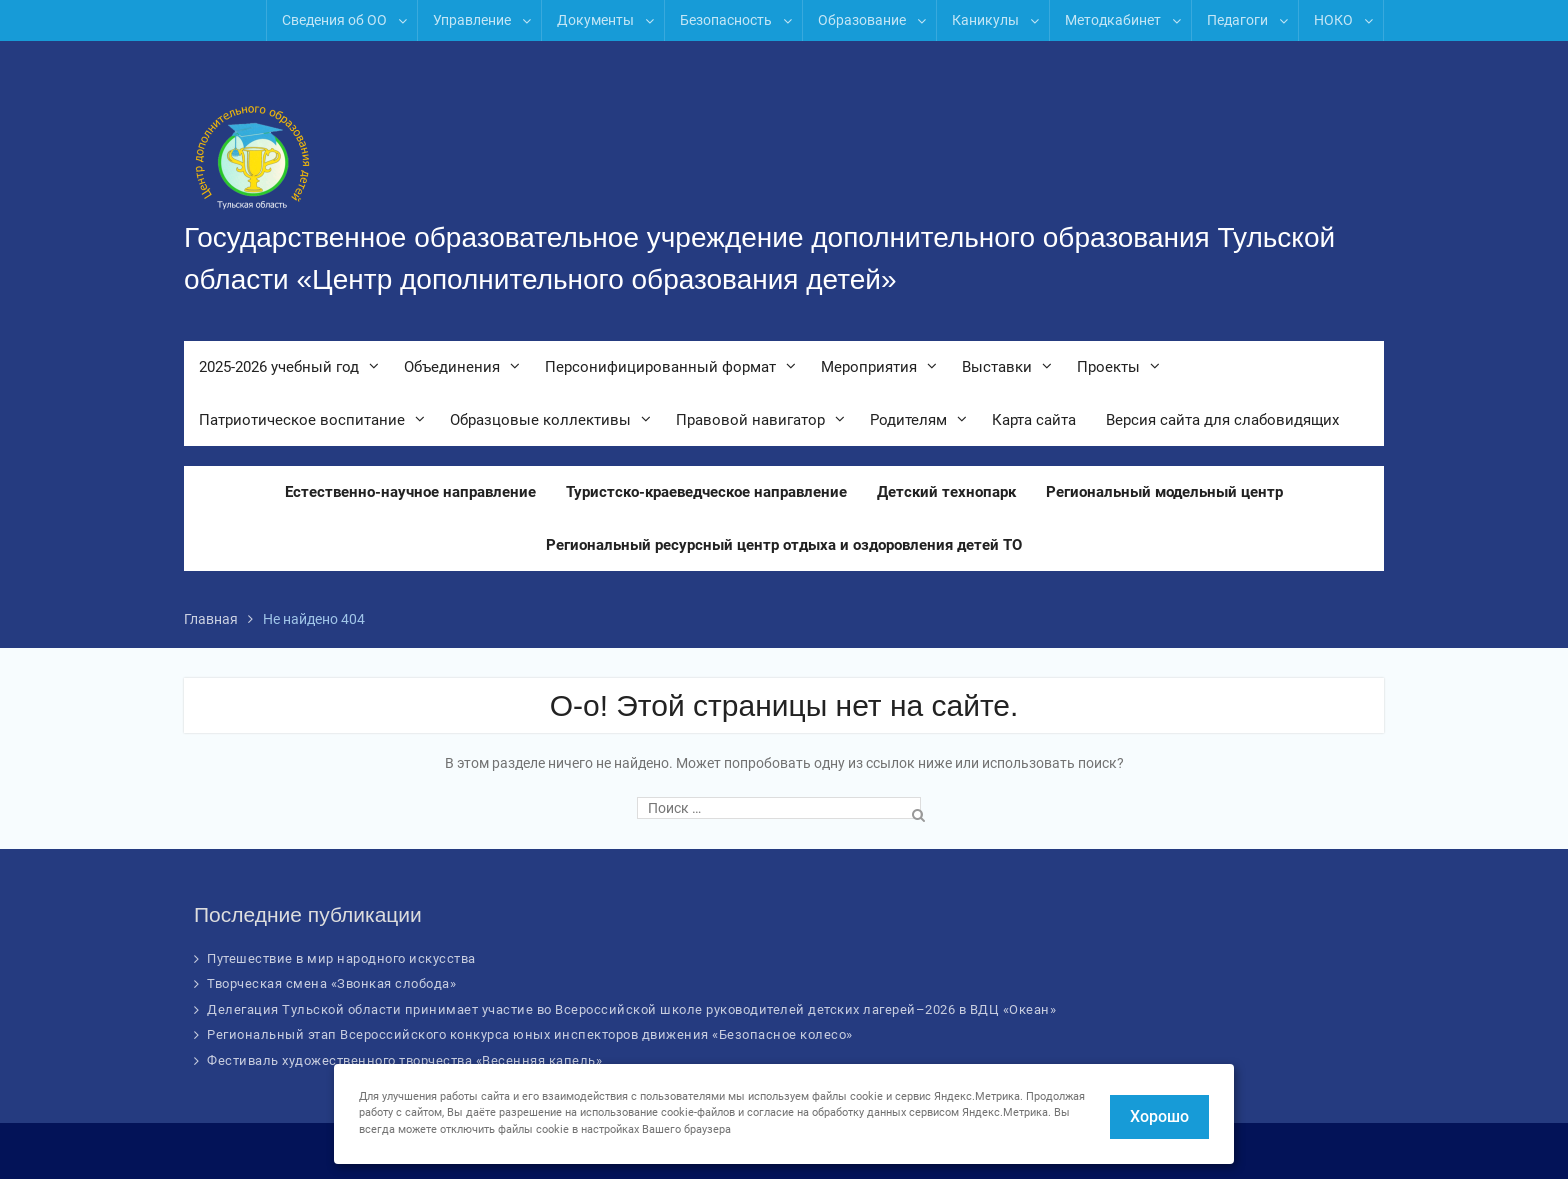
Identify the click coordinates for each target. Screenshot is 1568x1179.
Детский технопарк (946, 492)
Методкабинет (1113, 20)
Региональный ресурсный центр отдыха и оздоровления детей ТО (784, 545)
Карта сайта (1034, 420)
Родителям (908, 420)
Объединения (452, 367)
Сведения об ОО (334, 20)
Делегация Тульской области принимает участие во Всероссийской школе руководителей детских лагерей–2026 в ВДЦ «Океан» (631, 1009)
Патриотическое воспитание (302, 420)
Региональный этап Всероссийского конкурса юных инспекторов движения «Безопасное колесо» (530, 1034)
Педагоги (1237, 20)
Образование (862, 20)
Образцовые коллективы (540, 420)
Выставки (997, 367)
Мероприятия (869, 367)
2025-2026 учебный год (279, 367)
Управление (472, 20)
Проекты (1108, 367)
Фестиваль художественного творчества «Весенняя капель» (404, 1060)
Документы (595, 20)
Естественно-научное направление (410, 492)
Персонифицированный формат (660, 367)
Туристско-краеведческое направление (706, 492)
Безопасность (726, 20)
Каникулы (985, 20)
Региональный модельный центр (1164, 492)
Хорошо (1159, 1116)
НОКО (1333, 20)
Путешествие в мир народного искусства (341, 958)
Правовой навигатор (750, 420)
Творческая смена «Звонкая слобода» (331, 983)
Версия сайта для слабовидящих (1222, 420)
